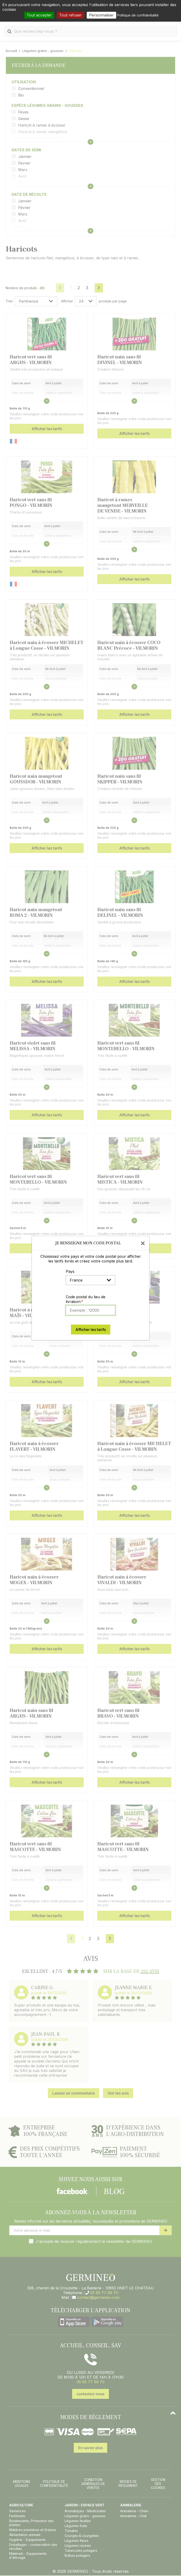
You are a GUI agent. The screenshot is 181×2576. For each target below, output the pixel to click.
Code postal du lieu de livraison (85, 1299)
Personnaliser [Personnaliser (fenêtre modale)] (101, 15)
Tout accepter (39, 15)
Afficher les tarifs (90, 1329)
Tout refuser (70, 15)
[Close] (142, 1243)
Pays (70, 1271)
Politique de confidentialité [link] (138, 15)
